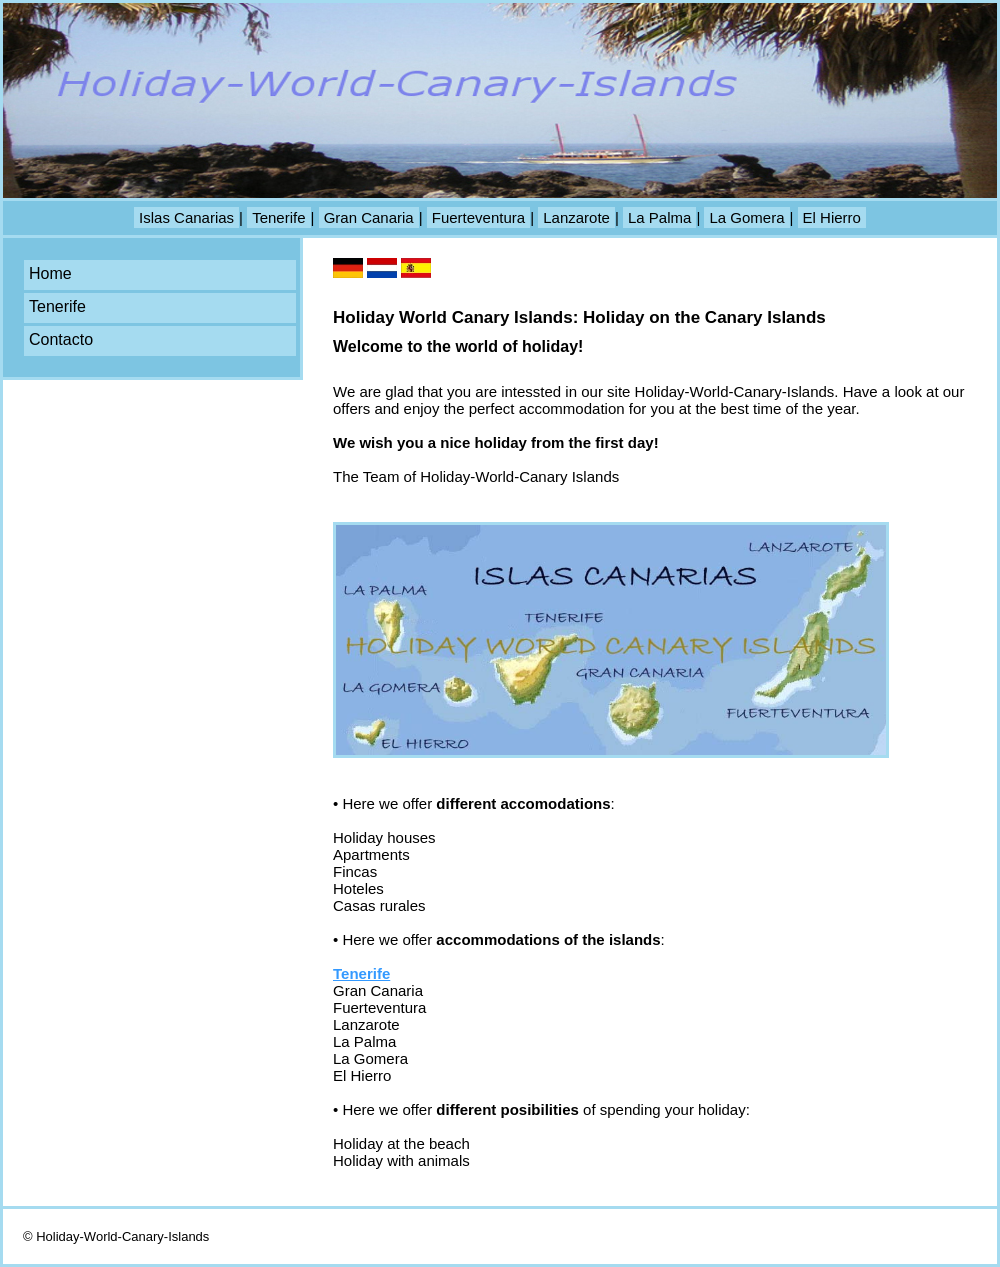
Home (50, 273)
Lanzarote (576, 217)
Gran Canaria (369, 217)
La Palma (659, 217)
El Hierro (832, 217)
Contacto (61, 339)
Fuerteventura (478, 217)
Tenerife (278, 217)
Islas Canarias (186, 217)
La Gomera (746, 217)
